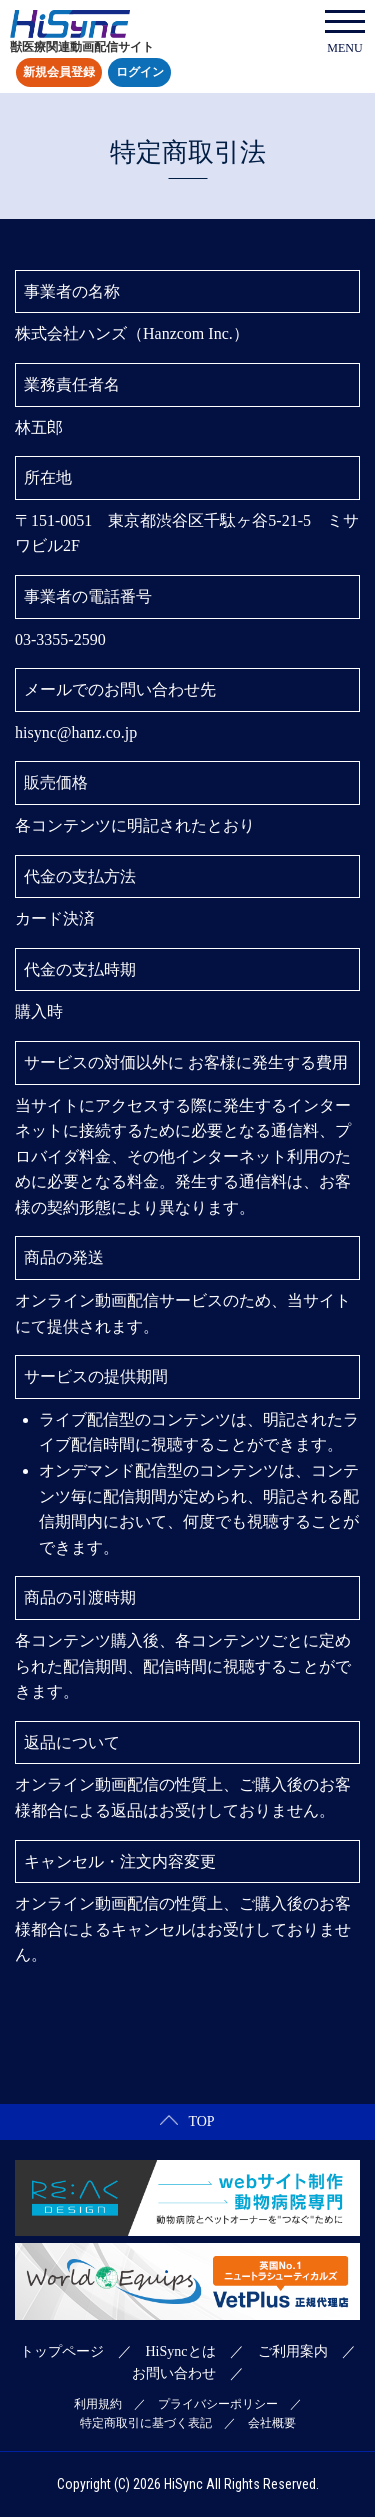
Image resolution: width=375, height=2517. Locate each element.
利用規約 (98, 2404)
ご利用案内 (293, 2351)
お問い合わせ (174, 2373)
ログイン (140, 73)
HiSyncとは (181, 2351)
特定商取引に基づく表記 (146, 2423)
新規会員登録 (59, 73)
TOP (187, 2121)
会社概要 (272, 2423)
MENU (345, 32)
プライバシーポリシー (218, 2404)
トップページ (62, 2351)
